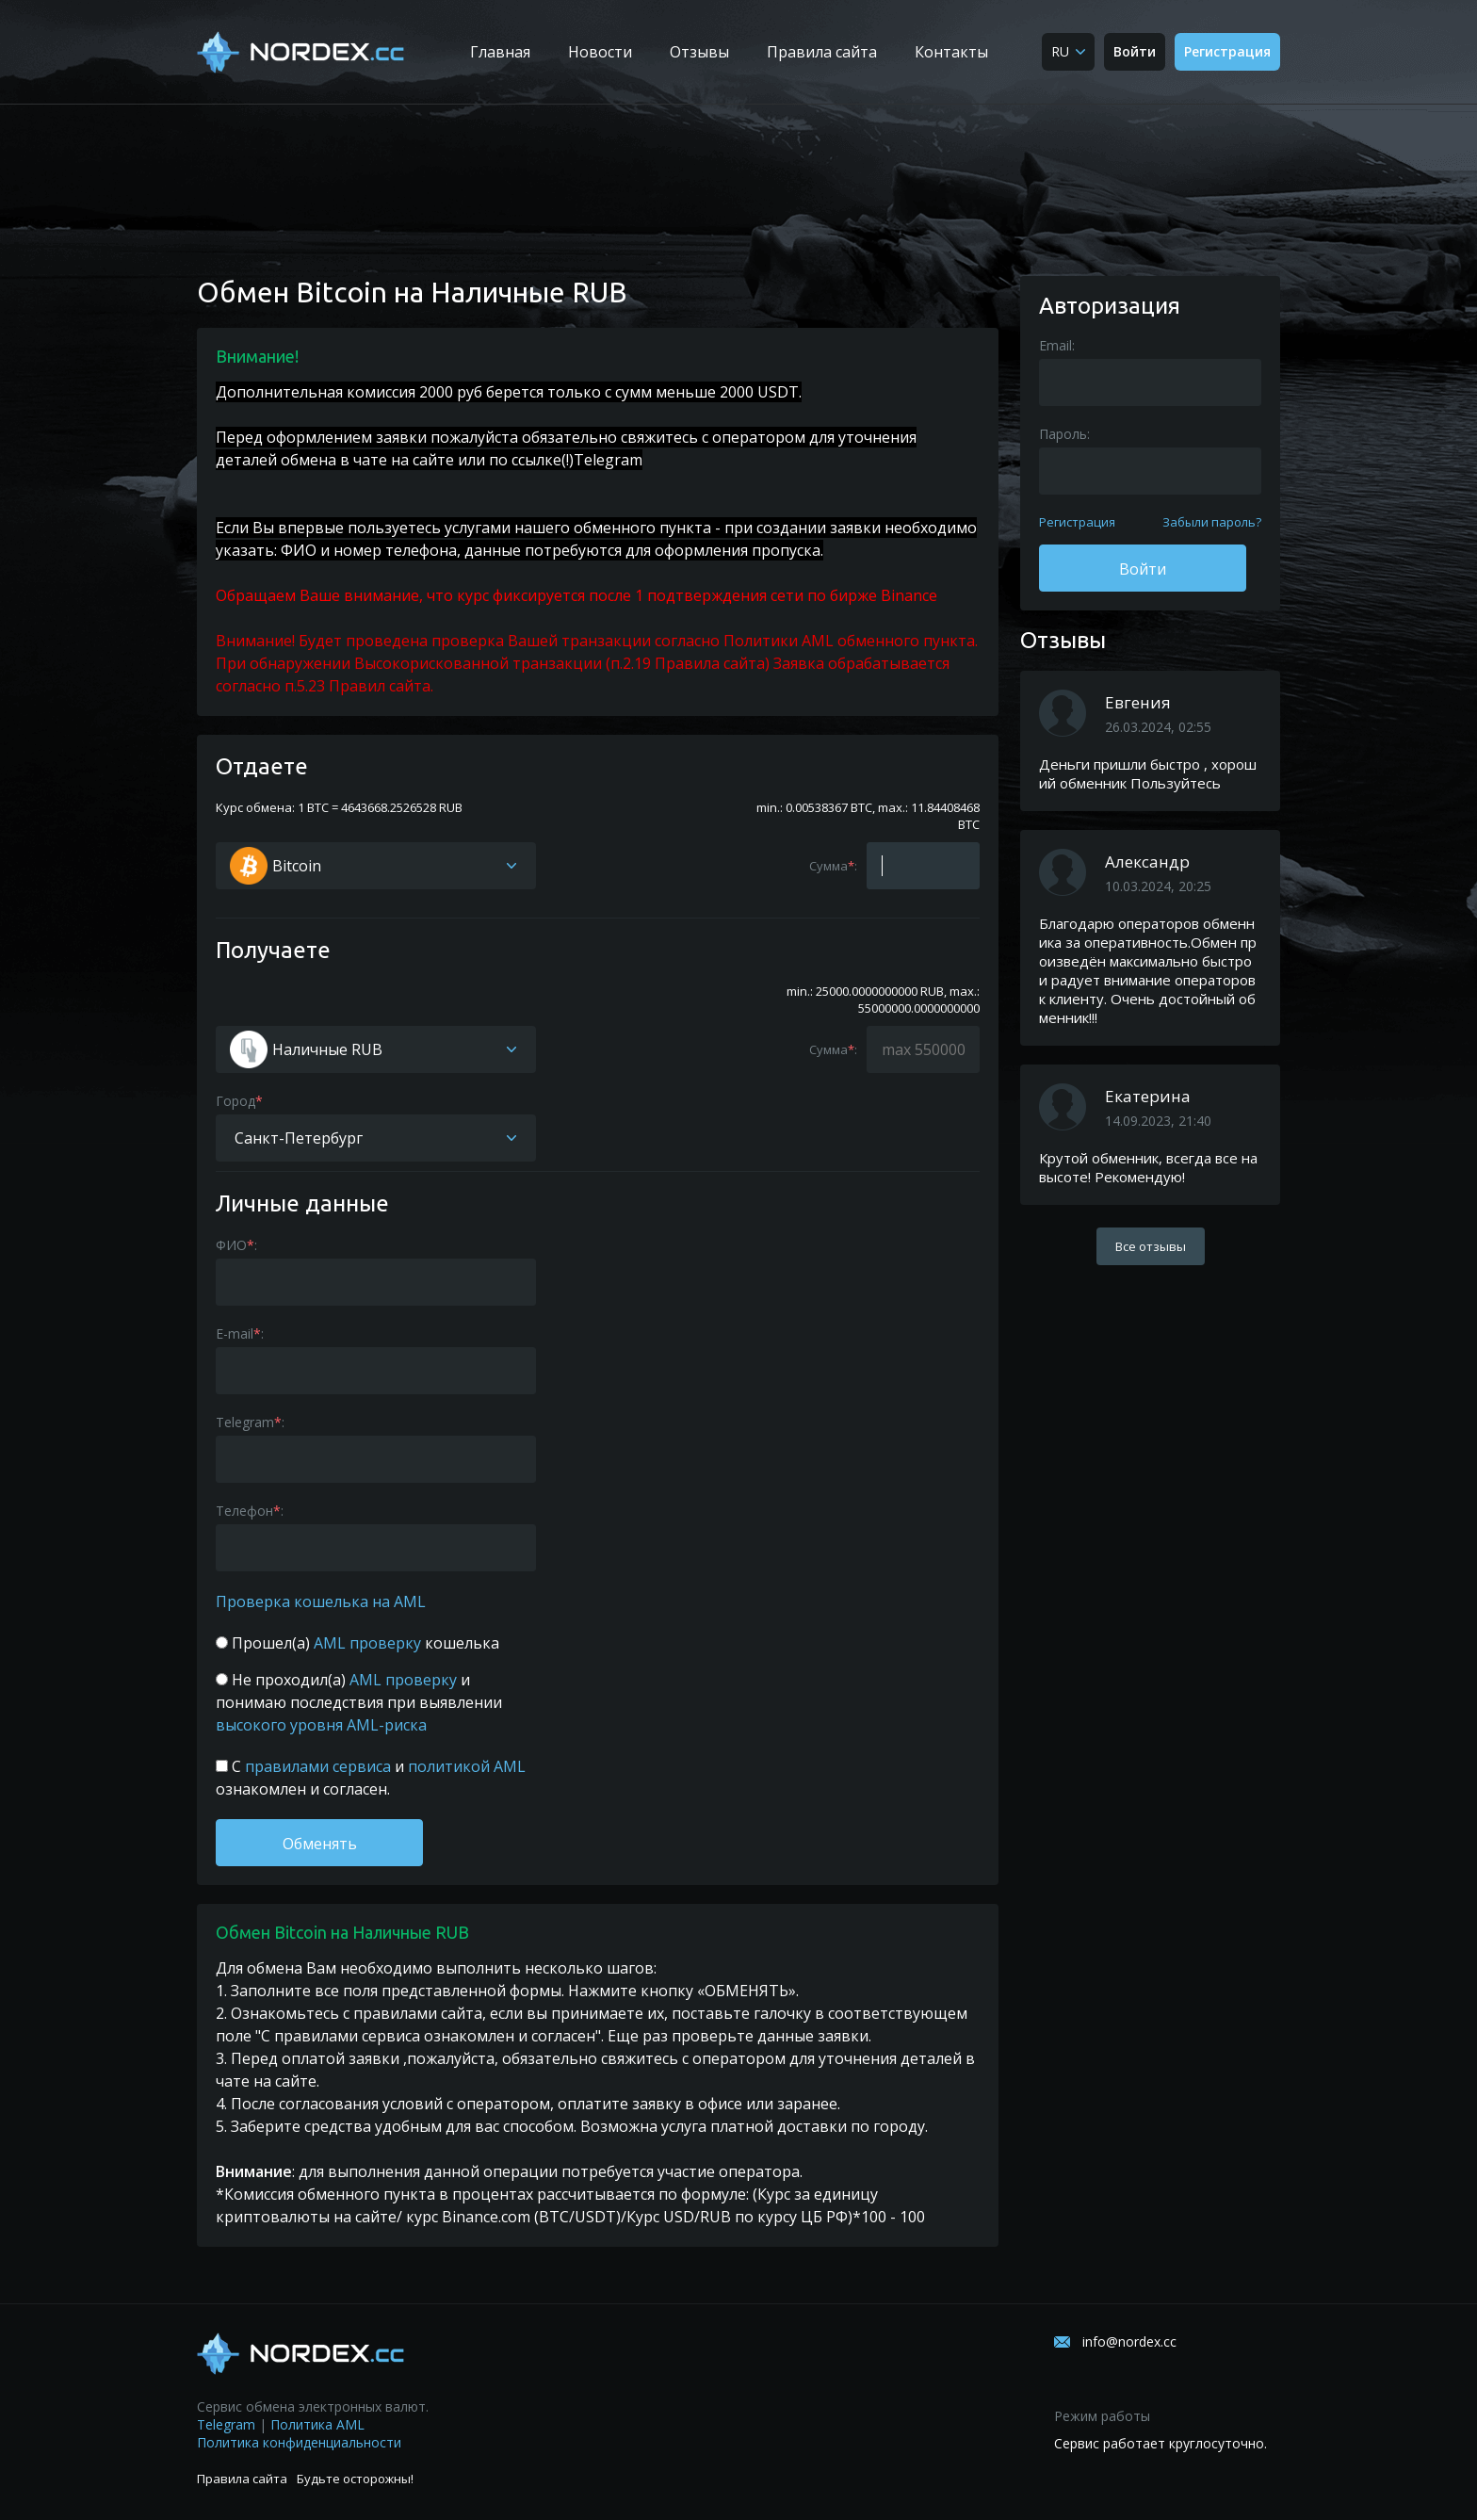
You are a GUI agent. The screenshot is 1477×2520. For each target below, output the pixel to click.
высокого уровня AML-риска (321, 1725)
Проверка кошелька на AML (321, 1601)
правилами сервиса (318, 1766)
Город (235, 1101)
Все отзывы (1150, 1246)
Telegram (608, 459)
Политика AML (317, 2424)
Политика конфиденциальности (299, 2442)
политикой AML (465, 1766)
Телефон (244, 1511)
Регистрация (1227, 51)
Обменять (320, 1843)
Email (1055, 345)
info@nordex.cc (1129, 2341)
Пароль (1063, 434)
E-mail (234, 1333)
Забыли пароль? (1211, 521)
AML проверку (367, 1643)
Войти (1134, 51)
